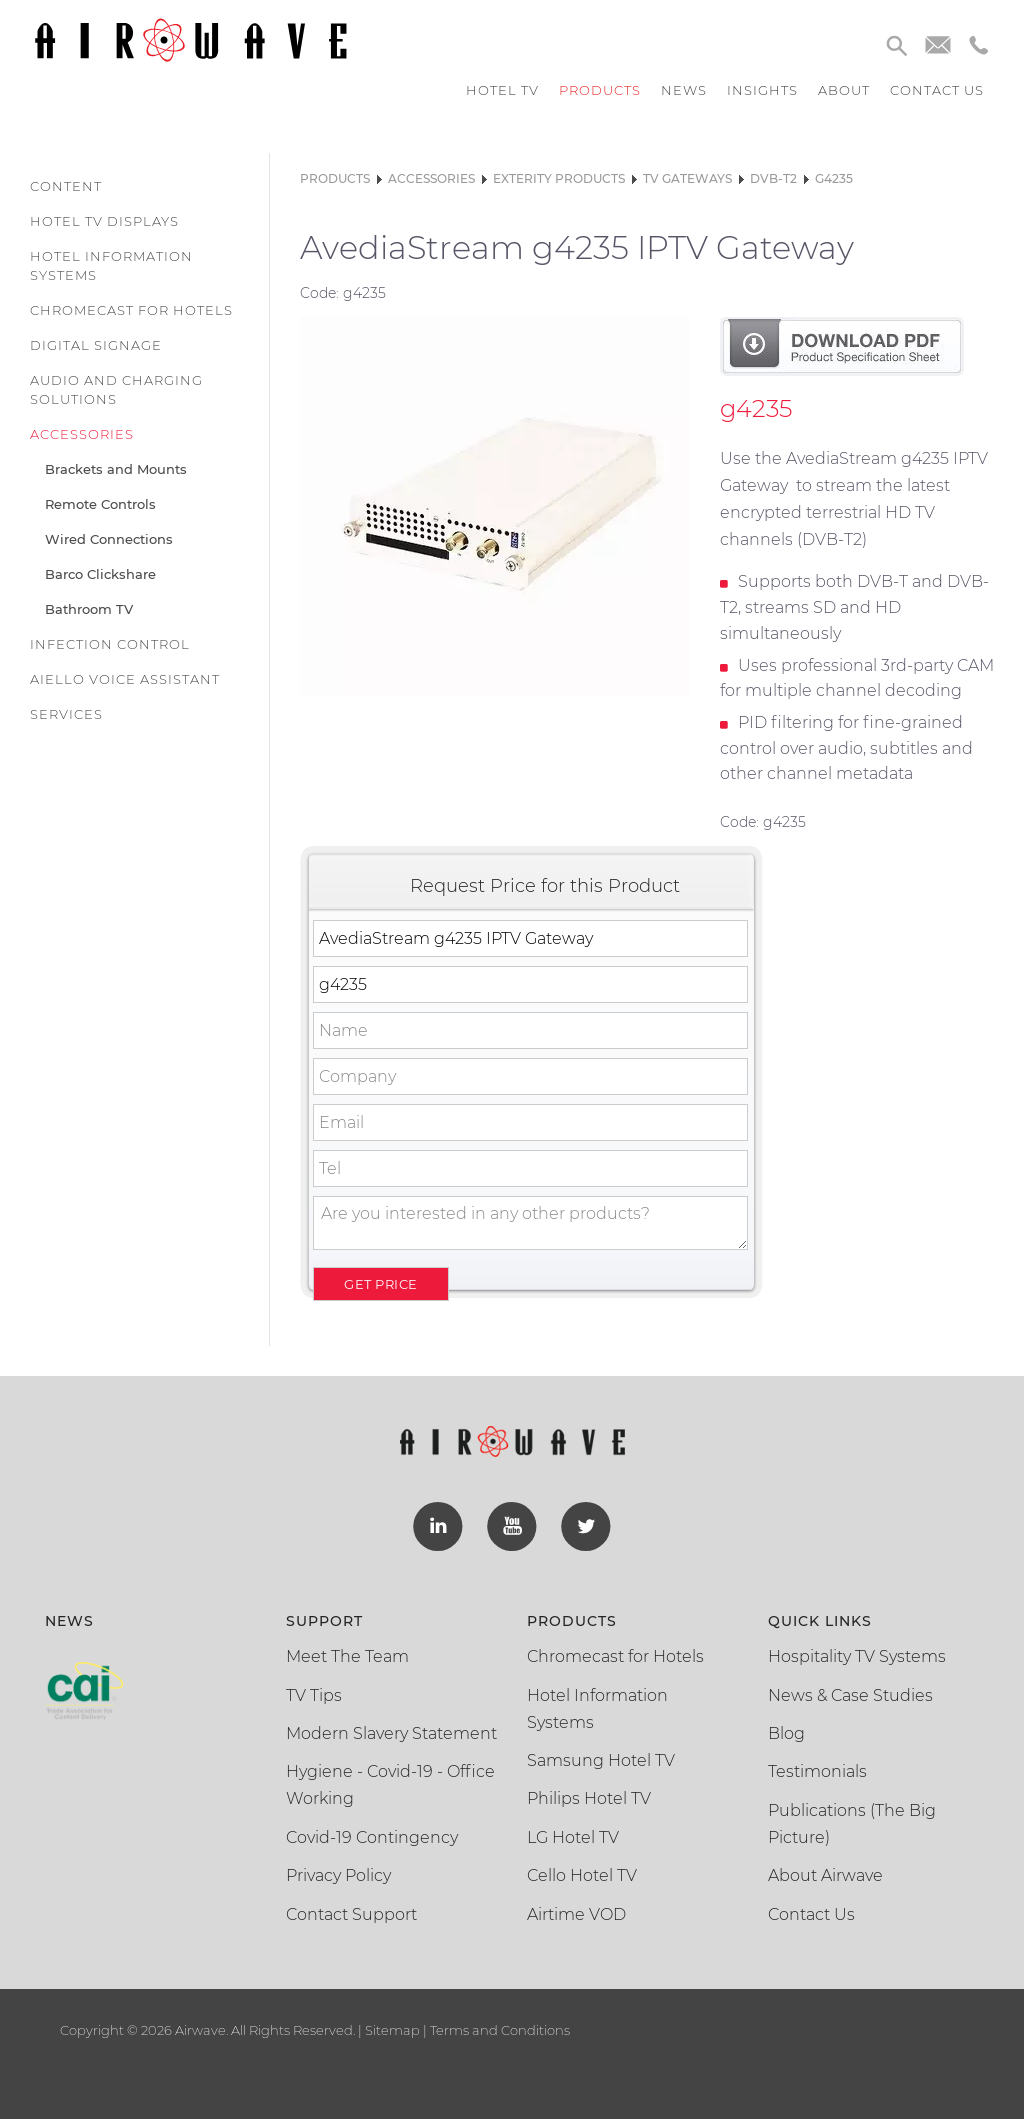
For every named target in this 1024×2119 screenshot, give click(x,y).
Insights (762, 90)
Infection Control (110, 644)
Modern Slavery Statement (391, 1733)
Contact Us (811, 1913)
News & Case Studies (850, 1694)
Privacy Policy (338, 1875)
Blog (786, 1733)
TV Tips (314, 1694)
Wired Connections (109, 539)
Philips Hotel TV (589, 1798)
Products (600, 90)
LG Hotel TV (573, 1837)
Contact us (937, 90)
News (684, 90)
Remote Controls (100, 504)
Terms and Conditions (498, 2030)
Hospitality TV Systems (857, 1656)
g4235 (834, 178)
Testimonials (817, 1771)
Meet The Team (347, 1656)
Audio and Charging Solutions (116, 389)
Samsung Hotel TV (601, 1760)
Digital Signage (96, 345)
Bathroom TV (89, 609)
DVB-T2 (773, 178)
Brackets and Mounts (116, 469)
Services (66, 714)
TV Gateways (687, 178)
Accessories (82, 434)
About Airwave (825, 1875)
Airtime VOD (576, 1913)
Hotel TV (502, 90)
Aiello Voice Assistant (125, 679)
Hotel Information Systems (111, 265)
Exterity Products (559, 178)
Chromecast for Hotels (131, 310)
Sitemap (392, 2030)
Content (66, 186)
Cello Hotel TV (582, 1875)
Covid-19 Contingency (372, 1837)
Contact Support (351, 1913)
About (844, 90)
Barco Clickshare (100, 574)
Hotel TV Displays (104, 221)
